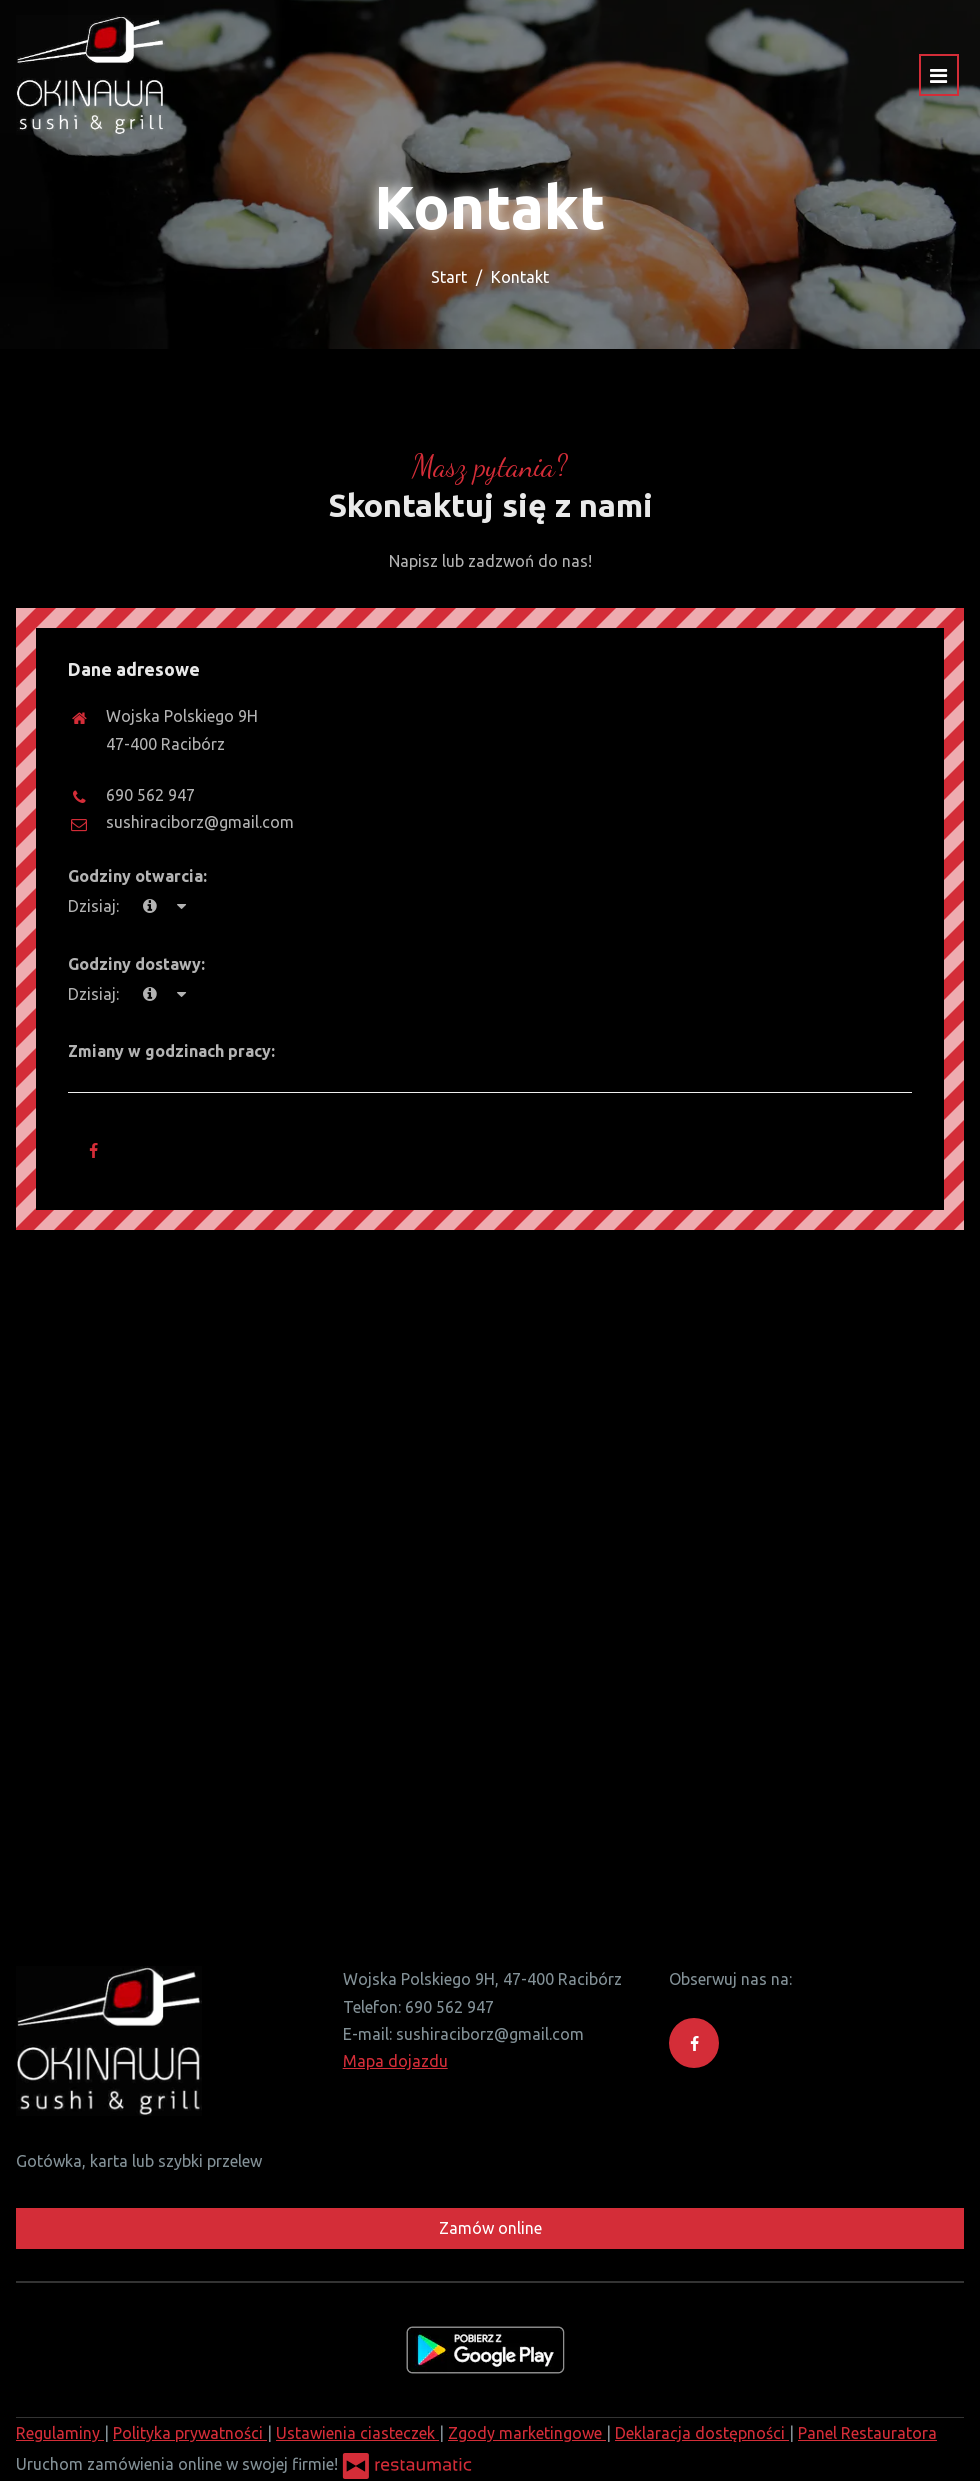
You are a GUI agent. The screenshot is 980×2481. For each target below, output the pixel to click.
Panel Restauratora (867, 2433)
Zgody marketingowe (527, 2433)
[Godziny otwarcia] (181, 906)
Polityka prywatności (190, 2433)
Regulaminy (60, 2433)
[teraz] (150, 906)
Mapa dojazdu (395, 2061)
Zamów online (490, 2228)
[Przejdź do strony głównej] (90, 75)
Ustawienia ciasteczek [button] (357, 2433)
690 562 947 (150, 795)
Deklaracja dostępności (702, 2433)
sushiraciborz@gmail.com (200, 822)
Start (449, 277)
